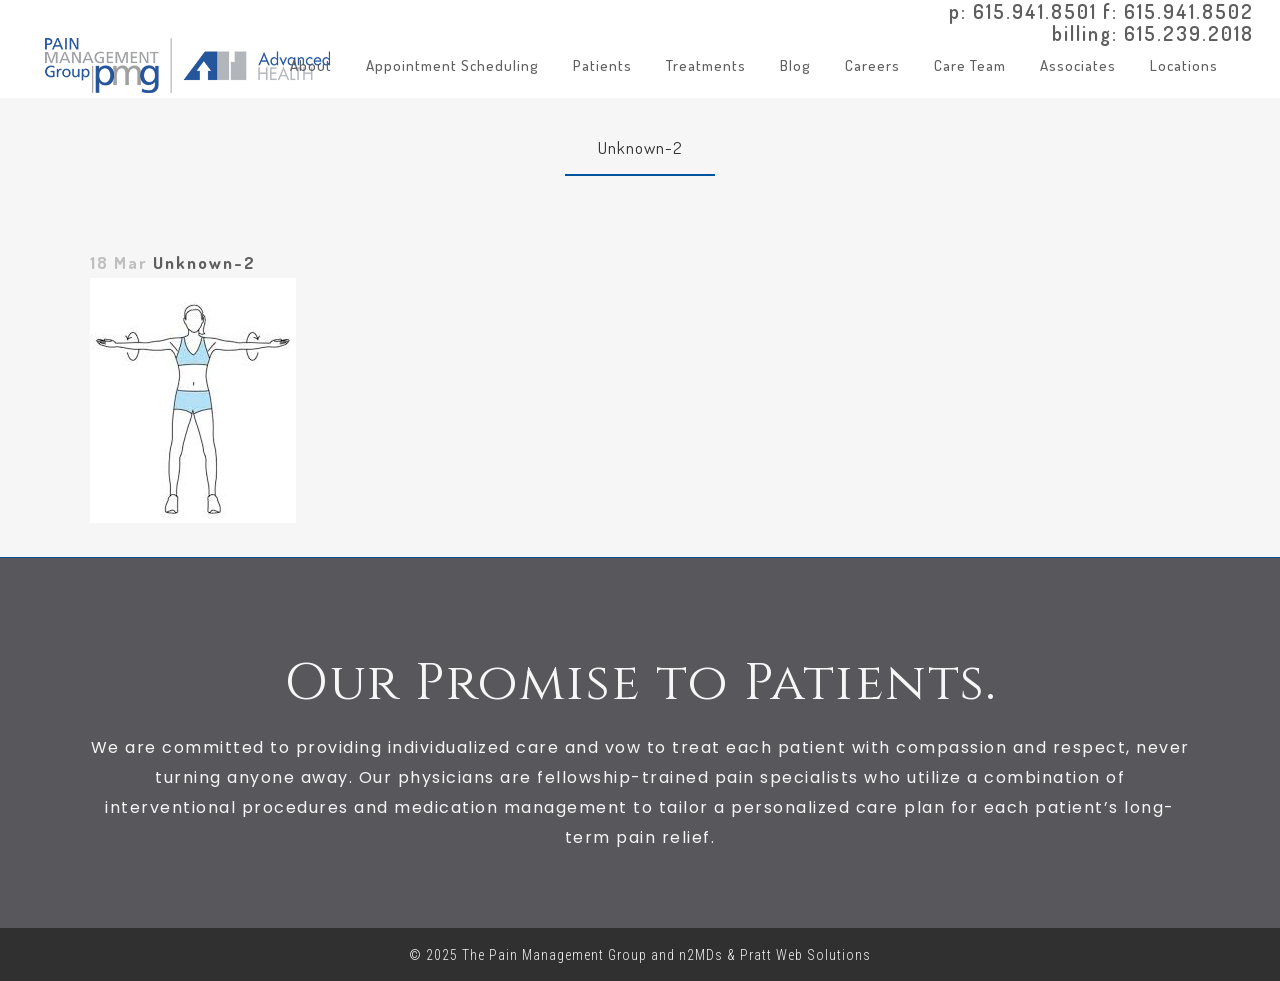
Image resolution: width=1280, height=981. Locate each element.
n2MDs (701, 955)
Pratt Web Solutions (805, 955)
